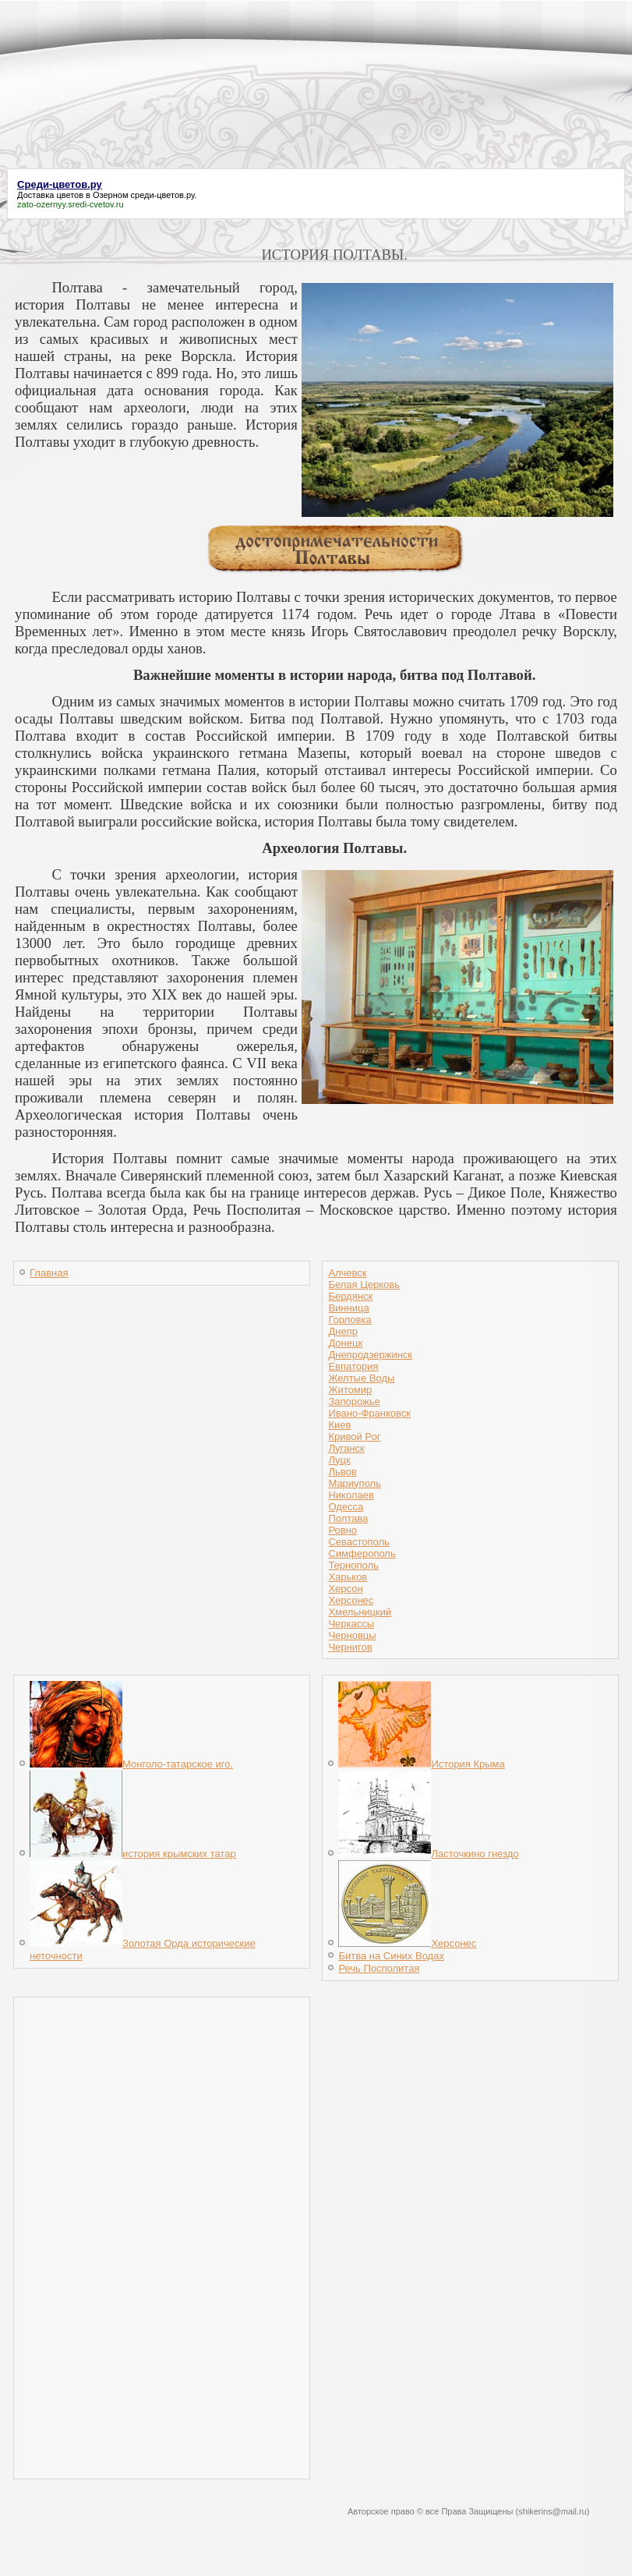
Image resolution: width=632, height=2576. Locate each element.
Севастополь (359, 1542)
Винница (348, 1308)
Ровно (342, 1530)
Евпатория (353, 1366)
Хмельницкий (359, 1612)
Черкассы (351, 1623)
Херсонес (350, 1600)
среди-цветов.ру (163, 195)
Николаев (350, 1495)
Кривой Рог (354, 1436)
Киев (339, 1425)
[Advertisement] (316, 131)
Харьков (347, 1577)
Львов (342, 1471)
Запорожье (354, 1401)
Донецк (345, 1343)
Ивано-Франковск (369, 1413)
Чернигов (350, 1647)
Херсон (345, 1588)
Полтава (348, 1518)
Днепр (342, 1331)
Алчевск (347, 1273)
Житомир (350, 1390)
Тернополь (353, 1565)
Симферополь (361, 1553)
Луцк (339, 1460)
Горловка (349, 1319)
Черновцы (352, 1635)
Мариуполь (354, 1483)
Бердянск (350, 1296)
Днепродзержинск (370, 1355)
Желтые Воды (361, 1378)
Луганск (346, 1448)
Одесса (345, 1507)
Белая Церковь (364, 1284)
